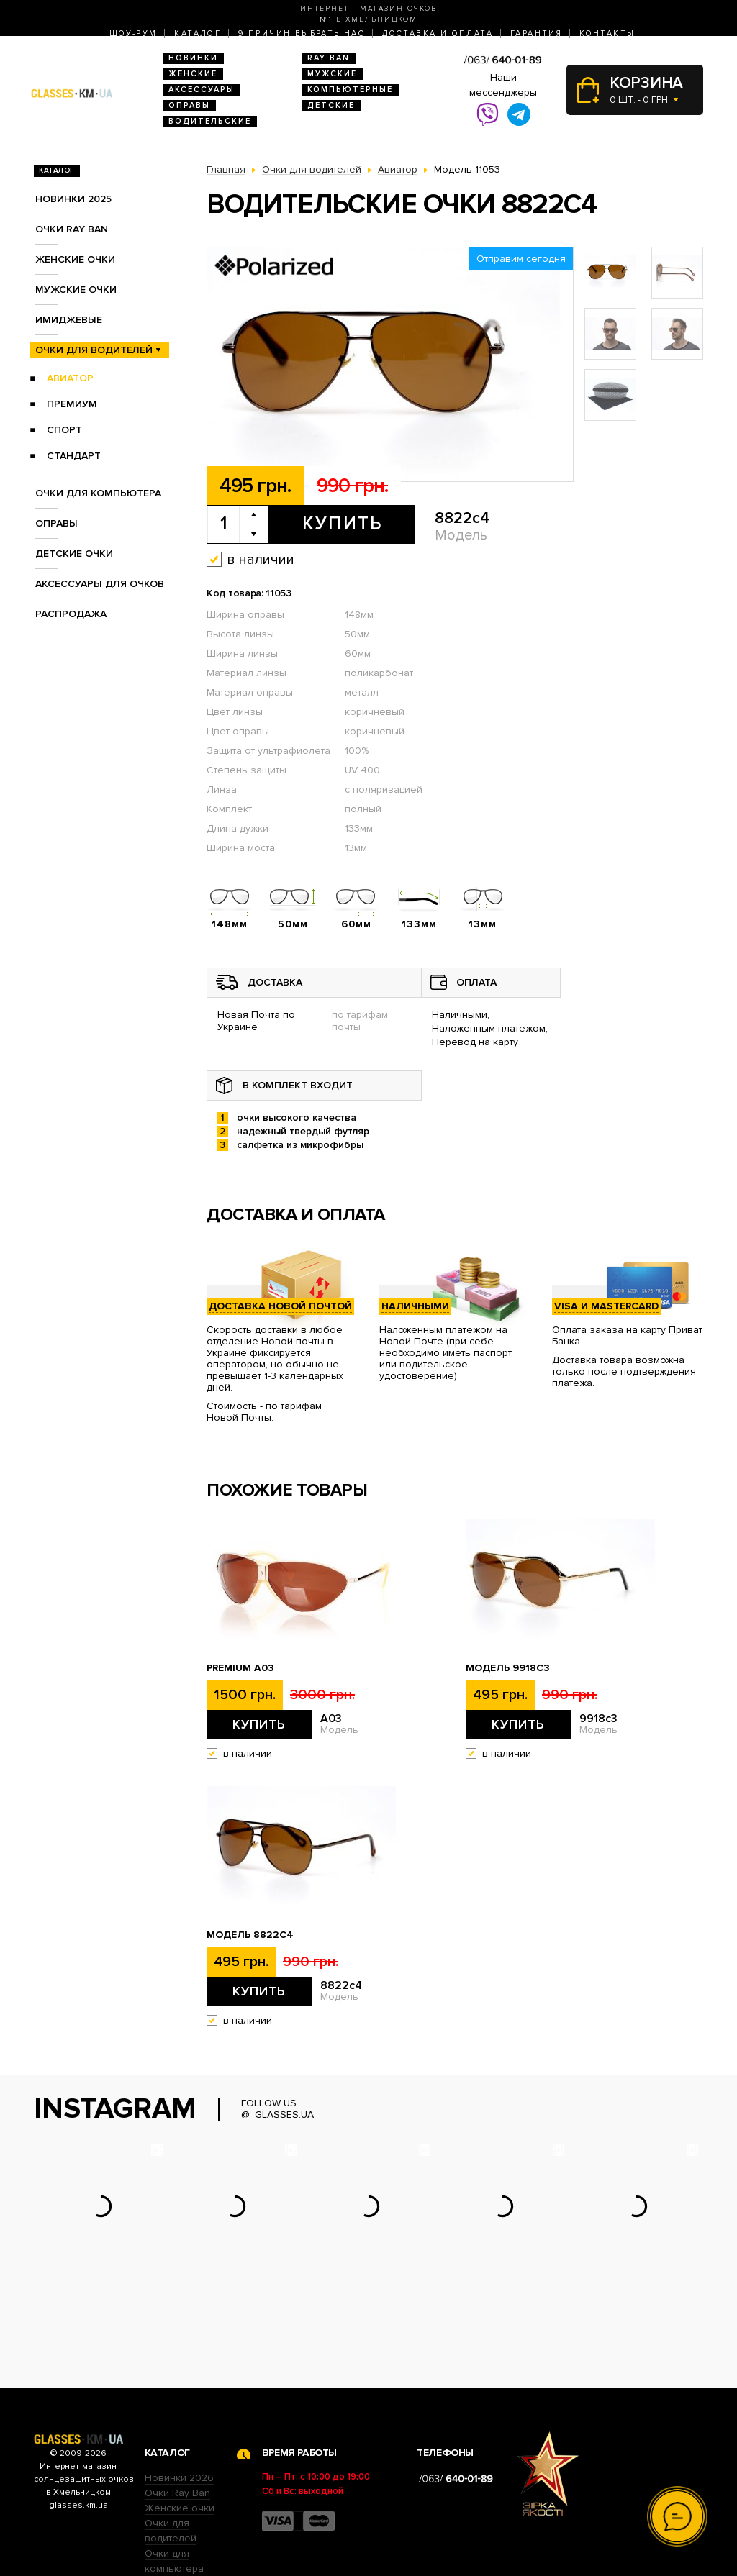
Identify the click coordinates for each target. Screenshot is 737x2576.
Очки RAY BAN (71, 229)
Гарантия (536, 33)
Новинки (193, 58)
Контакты (607, 33)
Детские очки (74, 553)
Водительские (209, 121)
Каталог (197, 33)
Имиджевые (68, 320)
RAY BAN (328, 58)
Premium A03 (240, 1668)
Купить (342, 523)
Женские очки (75, 259)
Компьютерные (350, 89)
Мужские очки (76, 289)
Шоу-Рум (133, 33)
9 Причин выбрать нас (301, 33)
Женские (192, 73)
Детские (331, 105)
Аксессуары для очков (99, 584)
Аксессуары (201, 89)
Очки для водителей (94, 350)
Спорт (64, 430)
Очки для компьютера (98, 493)
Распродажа (71, 614)
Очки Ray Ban (177, 2404)
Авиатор (70, 378)
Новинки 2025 (73, 199)
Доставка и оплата (437, 33)
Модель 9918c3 (508, 1668)
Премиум (72, 404)
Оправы (189, 105)
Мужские (332, 73)
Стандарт (74, 456)
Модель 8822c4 (250, 1935)
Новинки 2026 (179, 2388)
